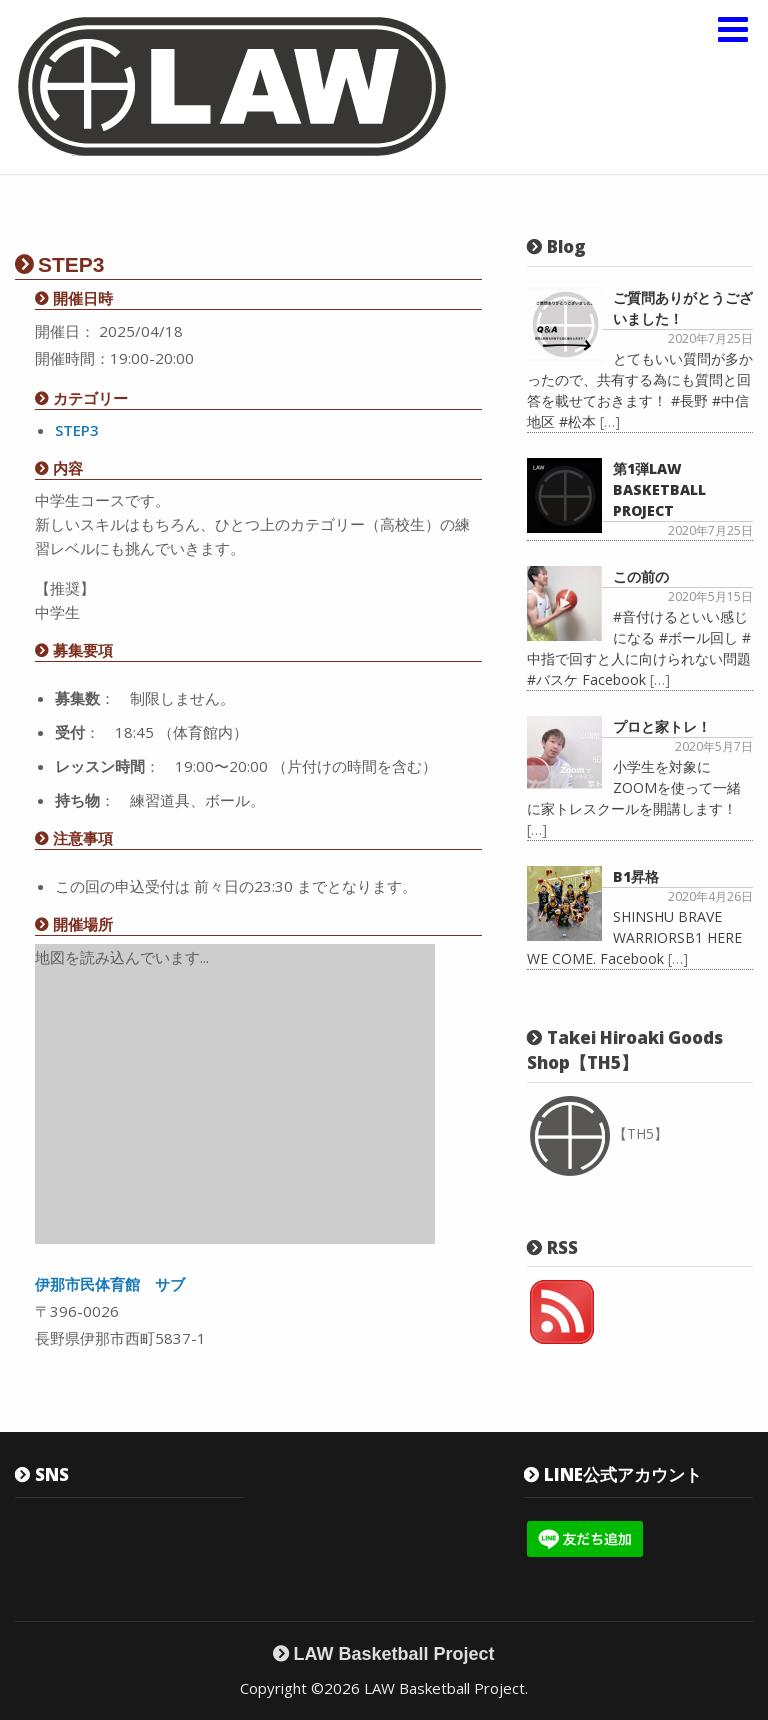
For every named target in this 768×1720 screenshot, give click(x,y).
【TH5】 (599, 1133)
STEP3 (77, 430)
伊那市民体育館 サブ (110, 1284)
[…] (610, 421)
